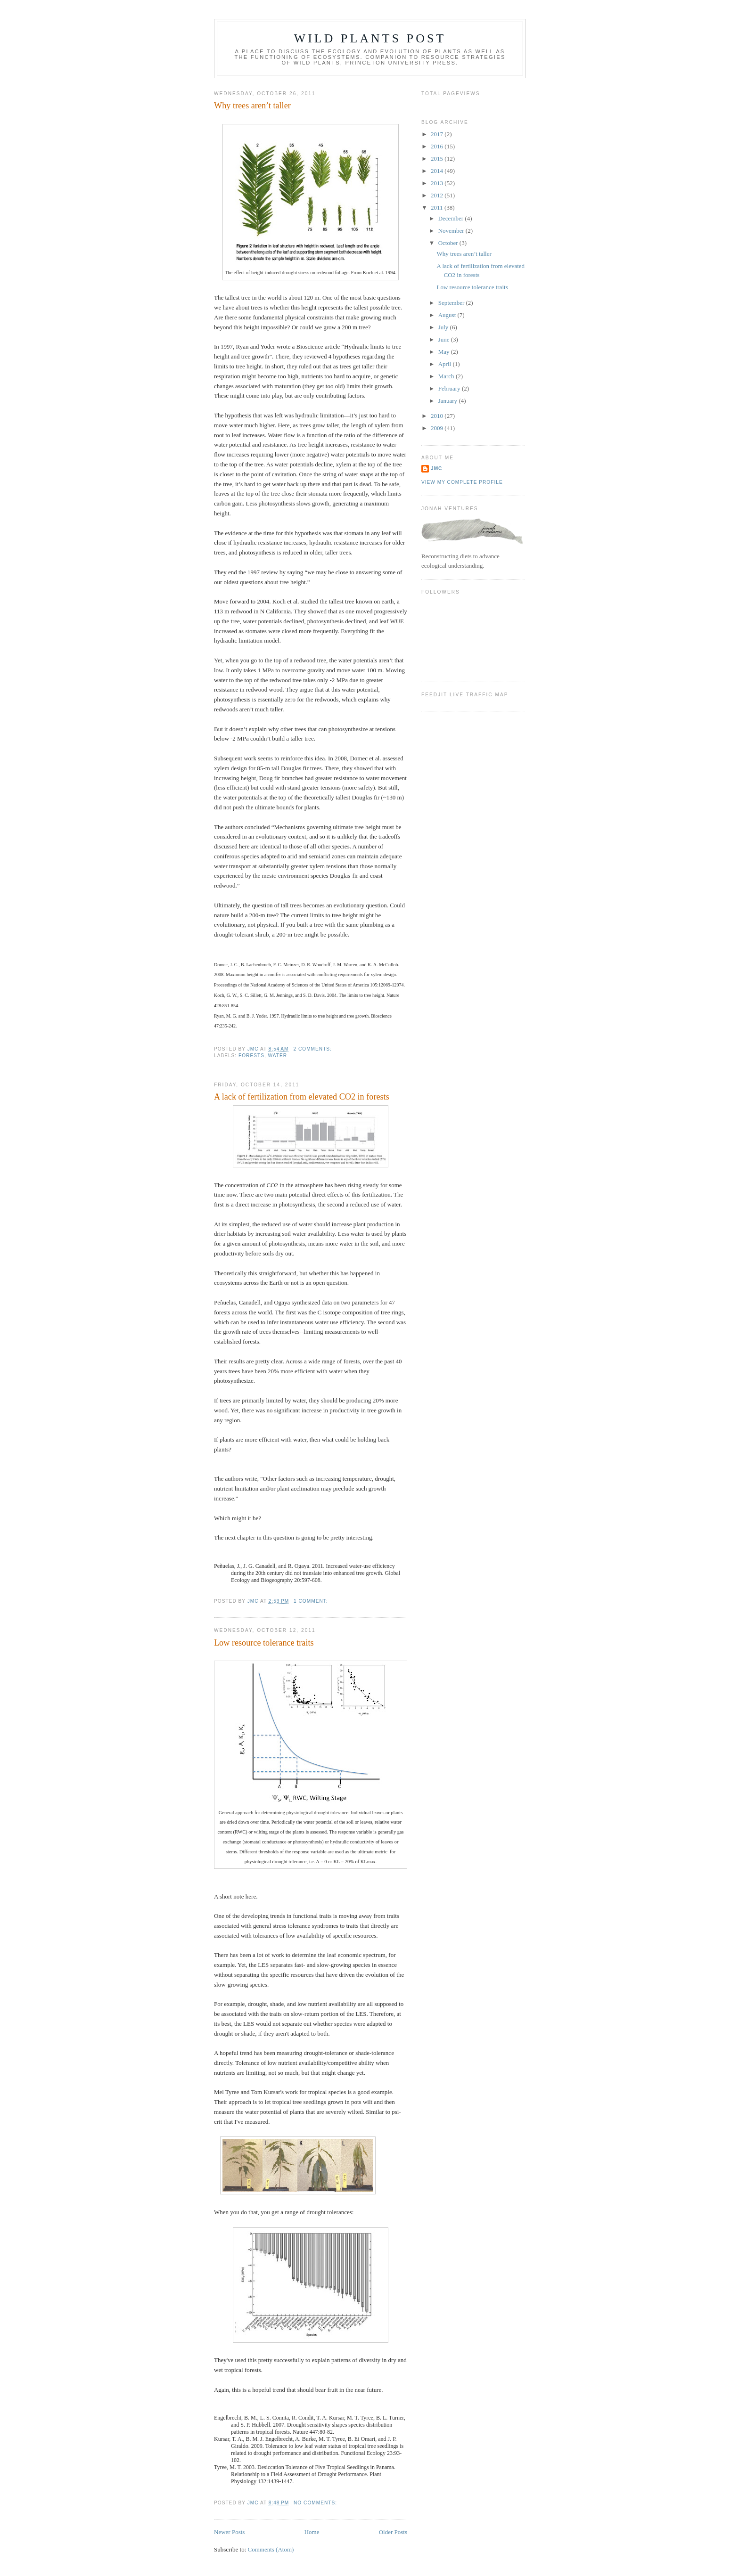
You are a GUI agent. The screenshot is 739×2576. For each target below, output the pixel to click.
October (449, 242)
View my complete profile (462, 482)
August (448, 314)
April (445, 363)
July (444, 327)
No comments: (316, 2502)
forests (251, 1055)
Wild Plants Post (370, 38)
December (451, 218)
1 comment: (311, 1601)
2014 (437, 170)
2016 (437, 146)
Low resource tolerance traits (264, 1642)
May (444, 351)
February (450, 388)
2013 (437, 183)
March (447, 376)
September (452, 302)
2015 (437, 158)
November (452, 230)
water (277, 1055)
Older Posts (393, 2531)
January (448, 400)
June (444, 339)
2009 (437, 428)
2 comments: (313, 1049)
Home (312, 2531)
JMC (436, 468)
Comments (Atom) (271, 2549)
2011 (437, 207)
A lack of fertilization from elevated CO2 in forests (301, 1096)
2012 (437, 195)
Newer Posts (229, 2531)
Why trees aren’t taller (252, 105)
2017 (437, 134)
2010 (437, 415)
